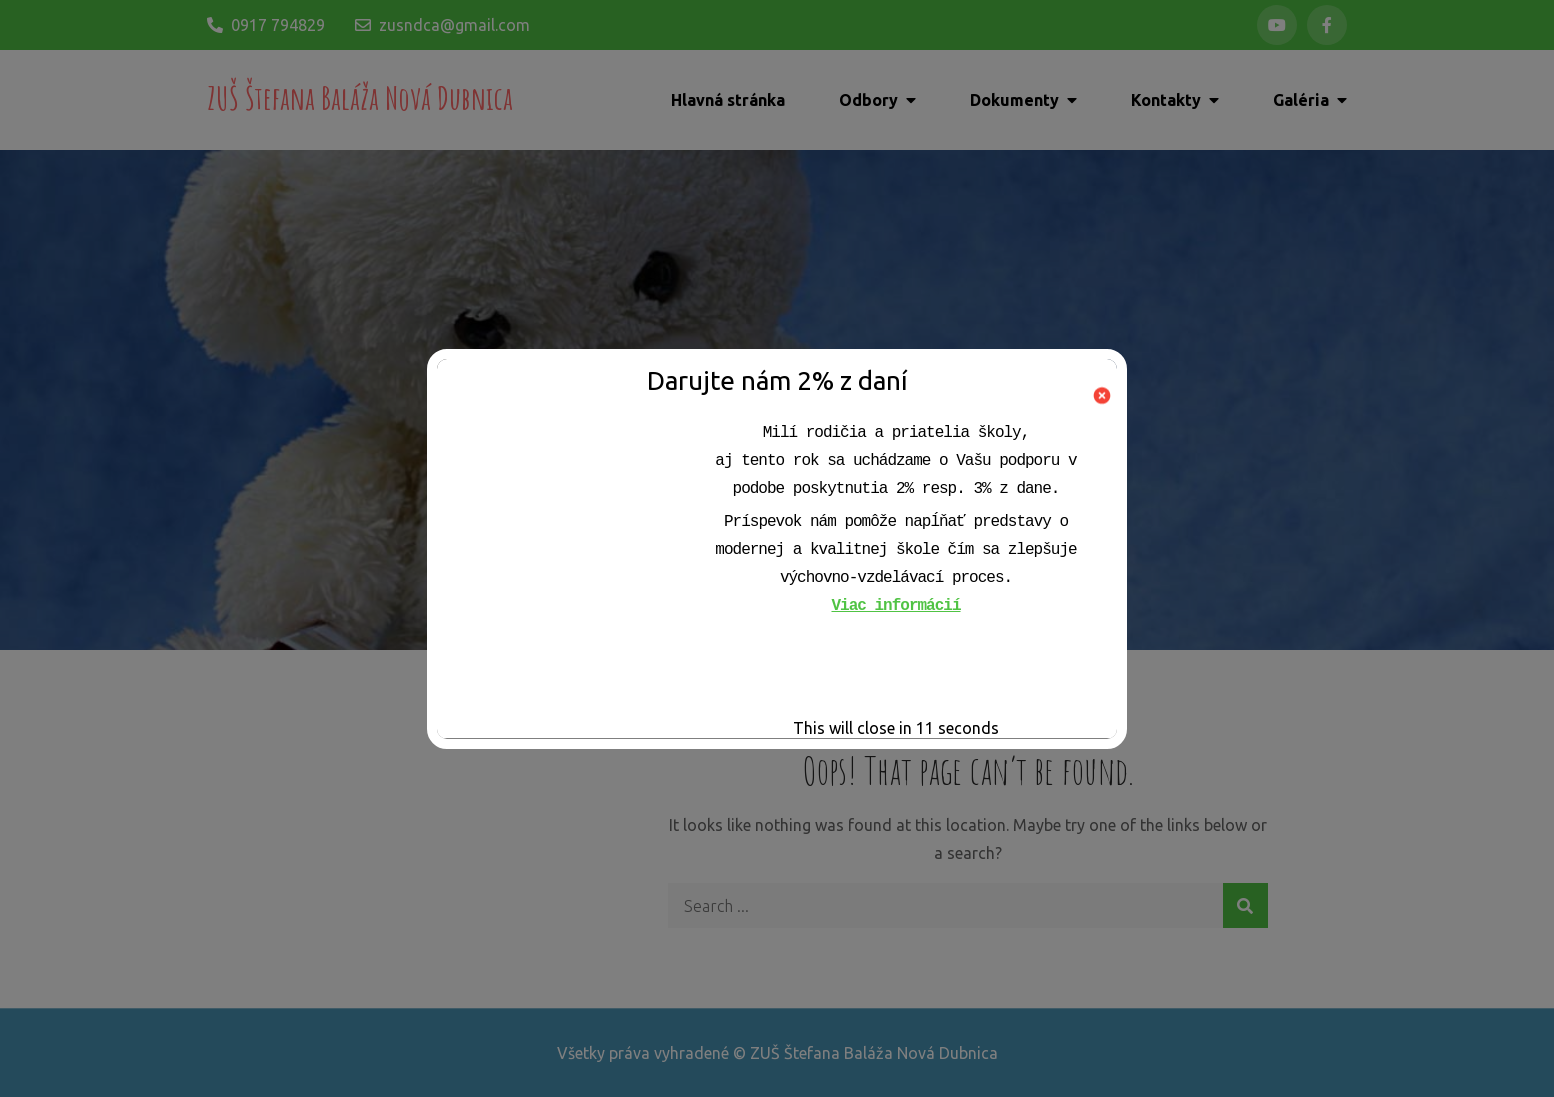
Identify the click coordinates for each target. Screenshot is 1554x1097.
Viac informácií (895, 606)
